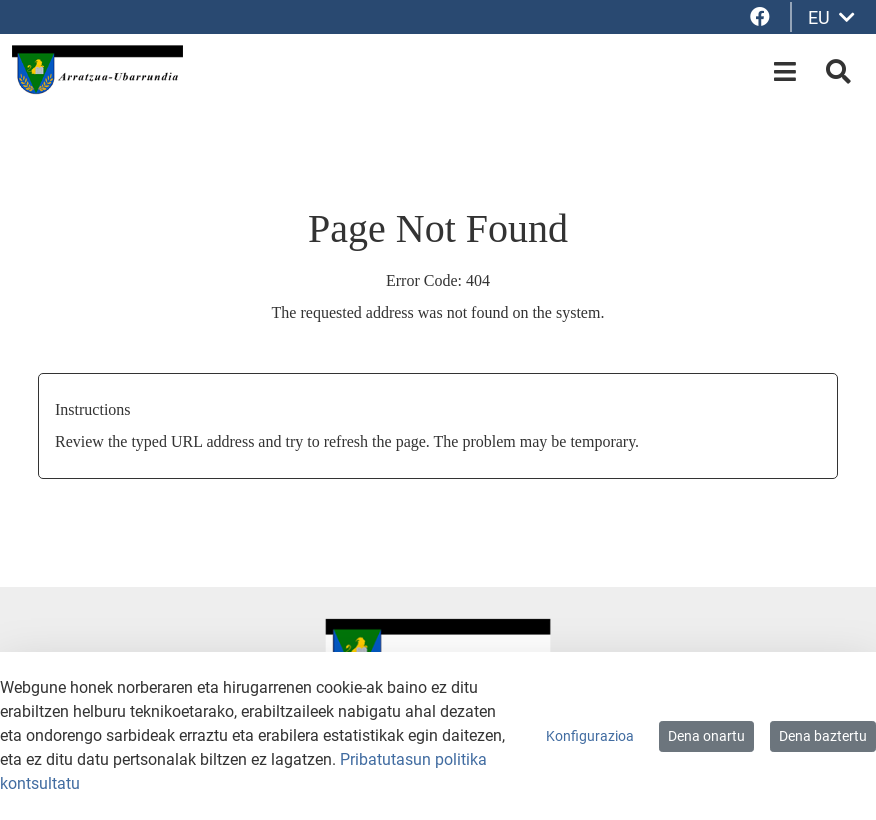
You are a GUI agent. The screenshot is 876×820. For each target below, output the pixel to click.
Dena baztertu (823, 736)
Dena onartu (706, 736)
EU (831, 17)
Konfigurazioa (590, 736)
